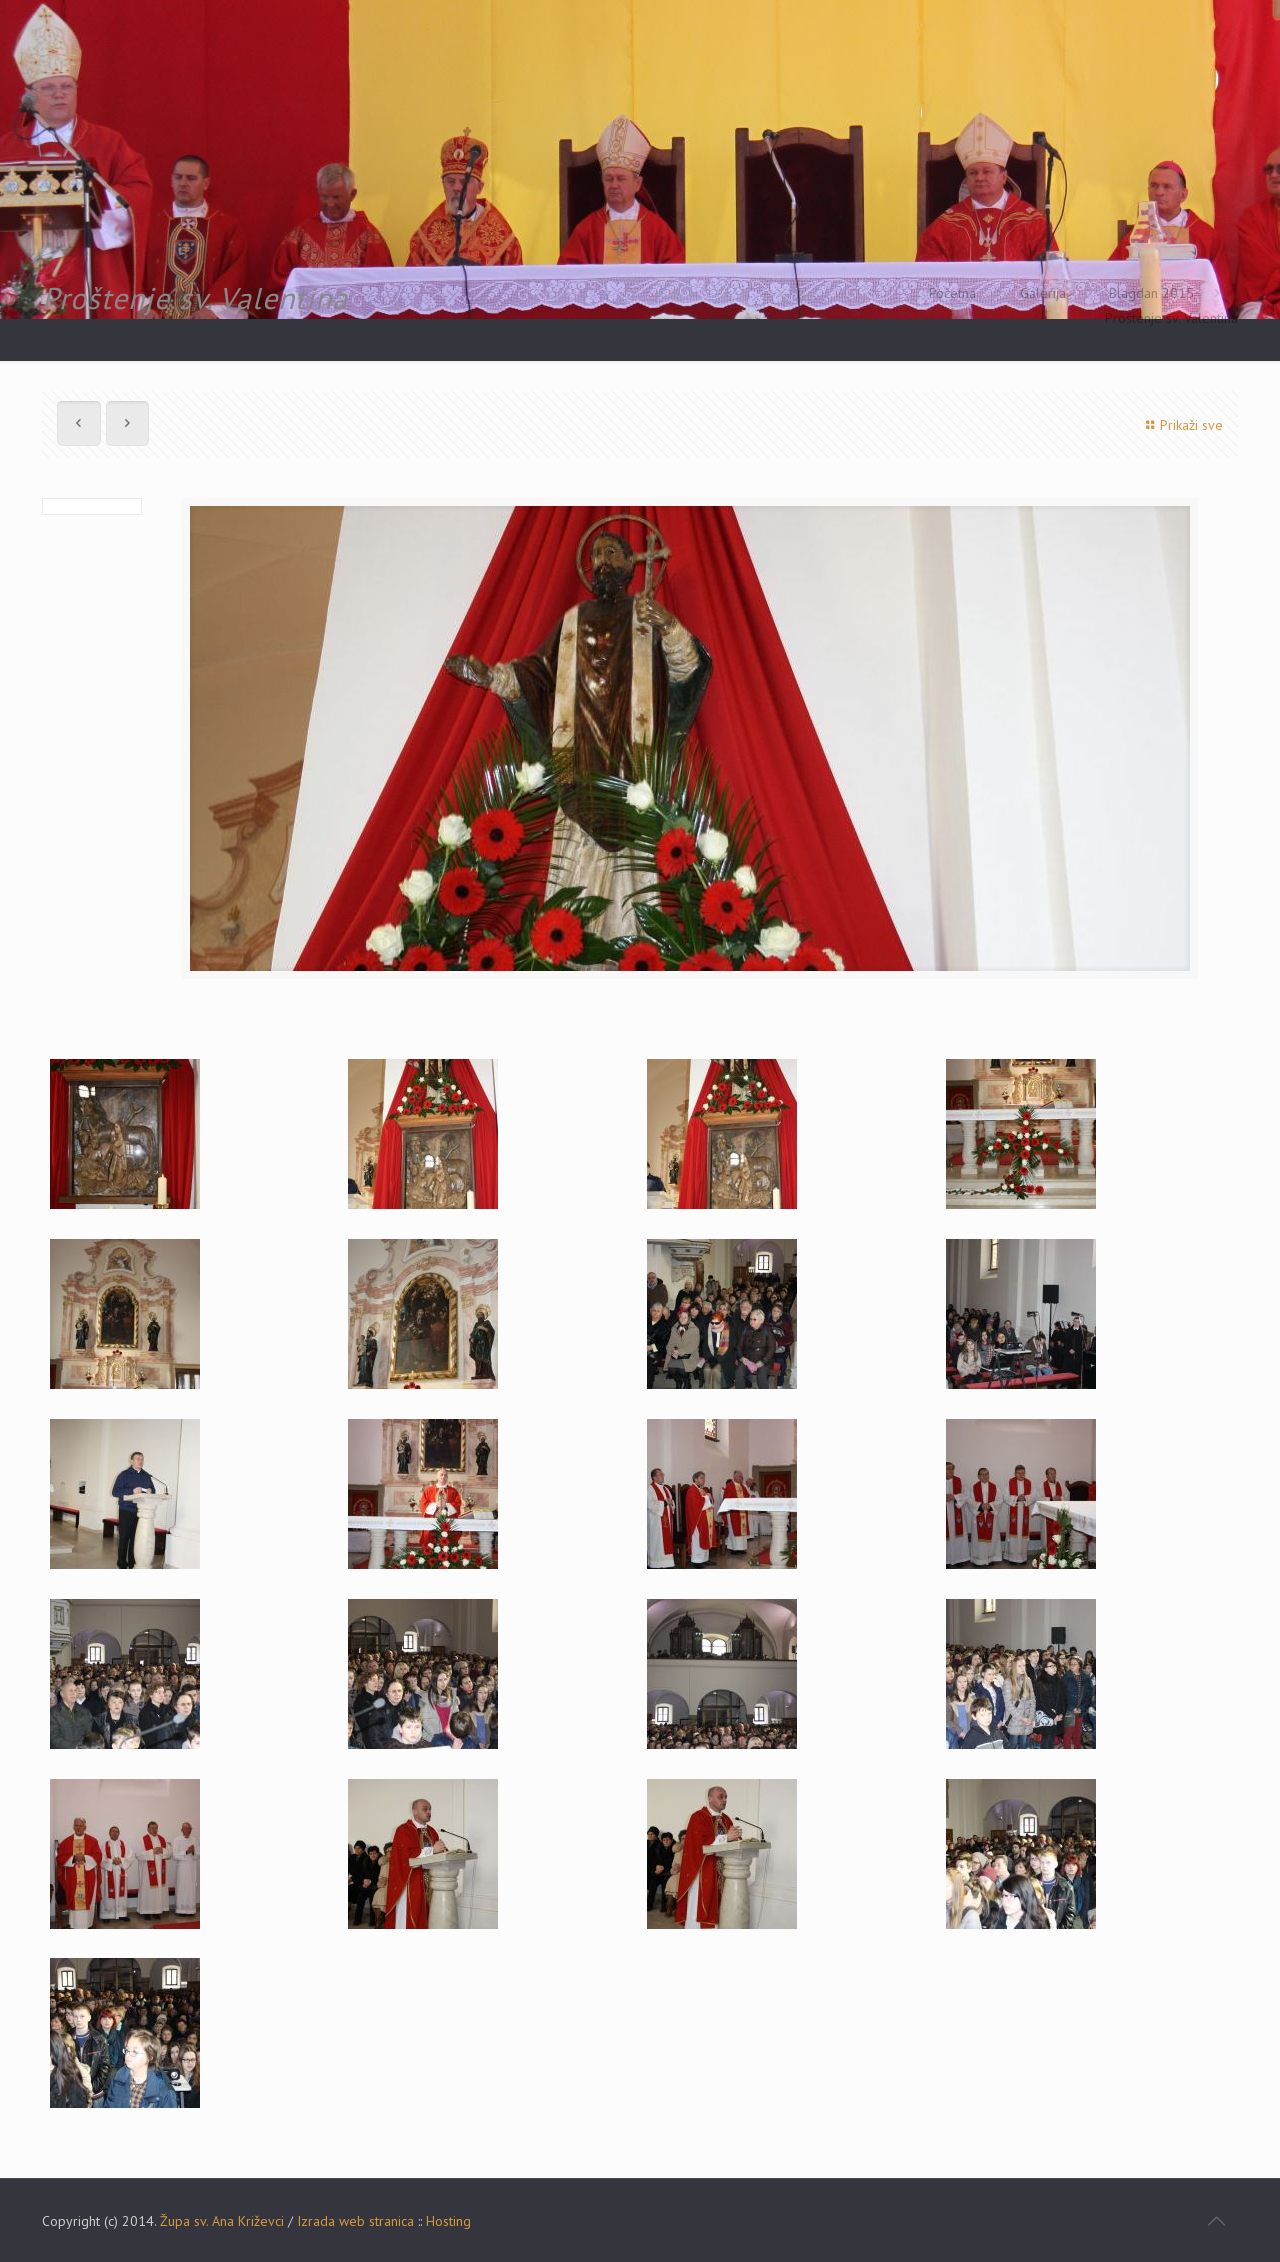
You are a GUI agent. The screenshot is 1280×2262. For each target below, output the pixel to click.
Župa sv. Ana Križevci (222, 2221)
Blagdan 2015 (1151, 293)
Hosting (448, 2221)
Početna (952, 293)
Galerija (1043, 293)
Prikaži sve (1181, 425)
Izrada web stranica (355, 2221)
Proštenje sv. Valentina (1171, 318)
